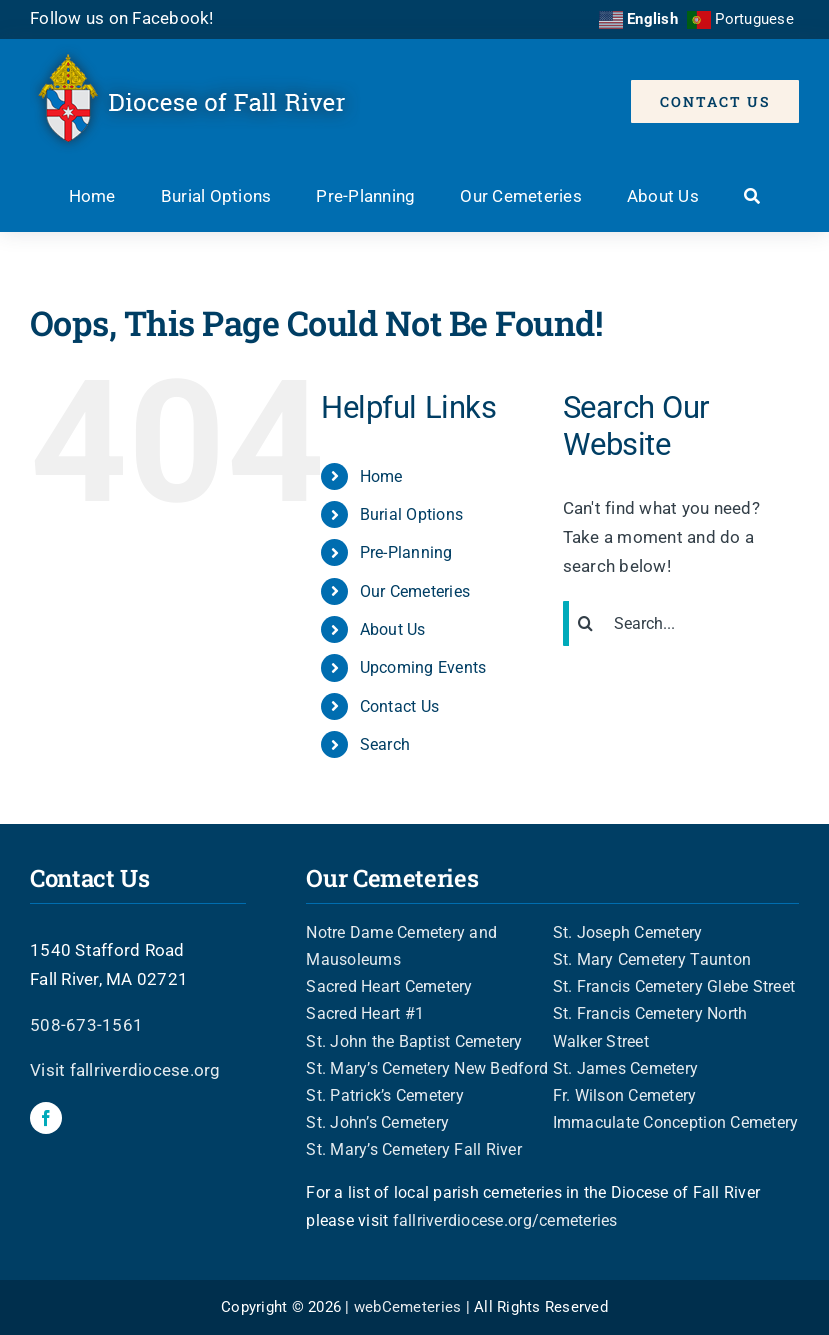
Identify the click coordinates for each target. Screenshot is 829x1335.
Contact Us (400, 706)
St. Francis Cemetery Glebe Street (674, 986)
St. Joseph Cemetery (628, 932)
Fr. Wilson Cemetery (625, 1095)
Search (385, 744)
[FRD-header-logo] (199, 52)
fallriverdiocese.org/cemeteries (505, 1220)
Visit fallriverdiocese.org (125, 1070)
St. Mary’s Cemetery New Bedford (427, 1068)
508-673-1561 (86, 1025)
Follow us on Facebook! (122, 18)
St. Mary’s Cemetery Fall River (414, 1149)
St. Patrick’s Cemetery (385, 1095)
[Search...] (681, 623)
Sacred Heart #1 (365, 1013)
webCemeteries (407, 1307)
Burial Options (412, 514)
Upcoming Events (423, 667)
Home (381, 476)
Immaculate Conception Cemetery (676, 1122)
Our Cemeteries (415, 591)
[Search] (752, 198)
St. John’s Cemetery (377, 1122)
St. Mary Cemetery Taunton (652, 959)
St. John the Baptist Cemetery (414, 1041)
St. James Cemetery (626, 1068)
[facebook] (46, 1118)
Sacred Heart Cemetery (389, 986)
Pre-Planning (406, 552)
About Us (393, 629)
